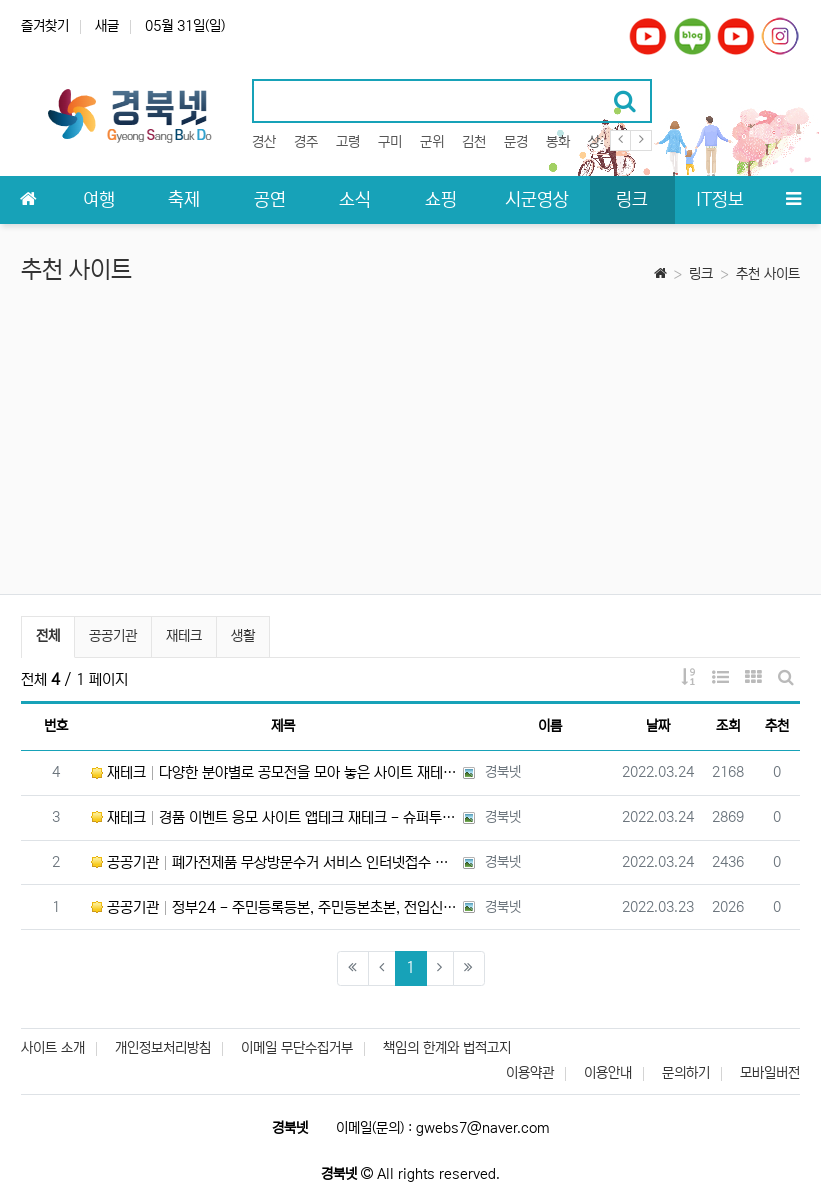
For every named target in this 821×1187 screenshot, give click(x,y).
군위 (432, 142)
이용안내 (608, 1073)
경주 (306, 142)
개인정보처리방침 (163, 1048)
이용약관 (530, 1073)
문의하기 (686, 1073)
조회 (728, 726)
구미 (390, 142)
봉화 (558, 142)
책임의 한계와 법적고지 (447, 1048)
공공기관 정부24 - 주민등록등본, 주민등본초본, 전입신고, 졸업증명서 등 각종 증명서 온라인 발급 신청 (274, 907)
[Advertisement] (410, 444)
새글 (107, 26)
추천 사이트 (768, 274)
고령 (348, 142)
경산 (264, 142)
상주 (600, 142)
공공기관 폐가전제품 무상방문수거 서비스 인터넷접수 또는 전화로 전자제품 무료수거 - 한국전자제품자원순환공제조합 (274, 862)
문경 (516, 142)
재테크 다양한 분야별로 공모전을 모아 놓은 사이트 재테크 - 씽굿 (274, 772)
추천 (777, 726)
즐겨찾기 (45, 26)
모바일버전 (770, 1073)
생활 (243, 636)
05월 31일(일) (185, 26)
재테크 (184, 636)
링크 (701, 274)
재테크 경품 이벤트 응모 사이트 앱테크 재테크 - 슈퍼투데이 (274, 817)
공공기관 (113, 636)
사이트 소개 (53, 1048)
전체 (48, 636)
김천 (474, 142)
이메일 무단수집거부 (297, 1048)
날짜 (658, 726)
